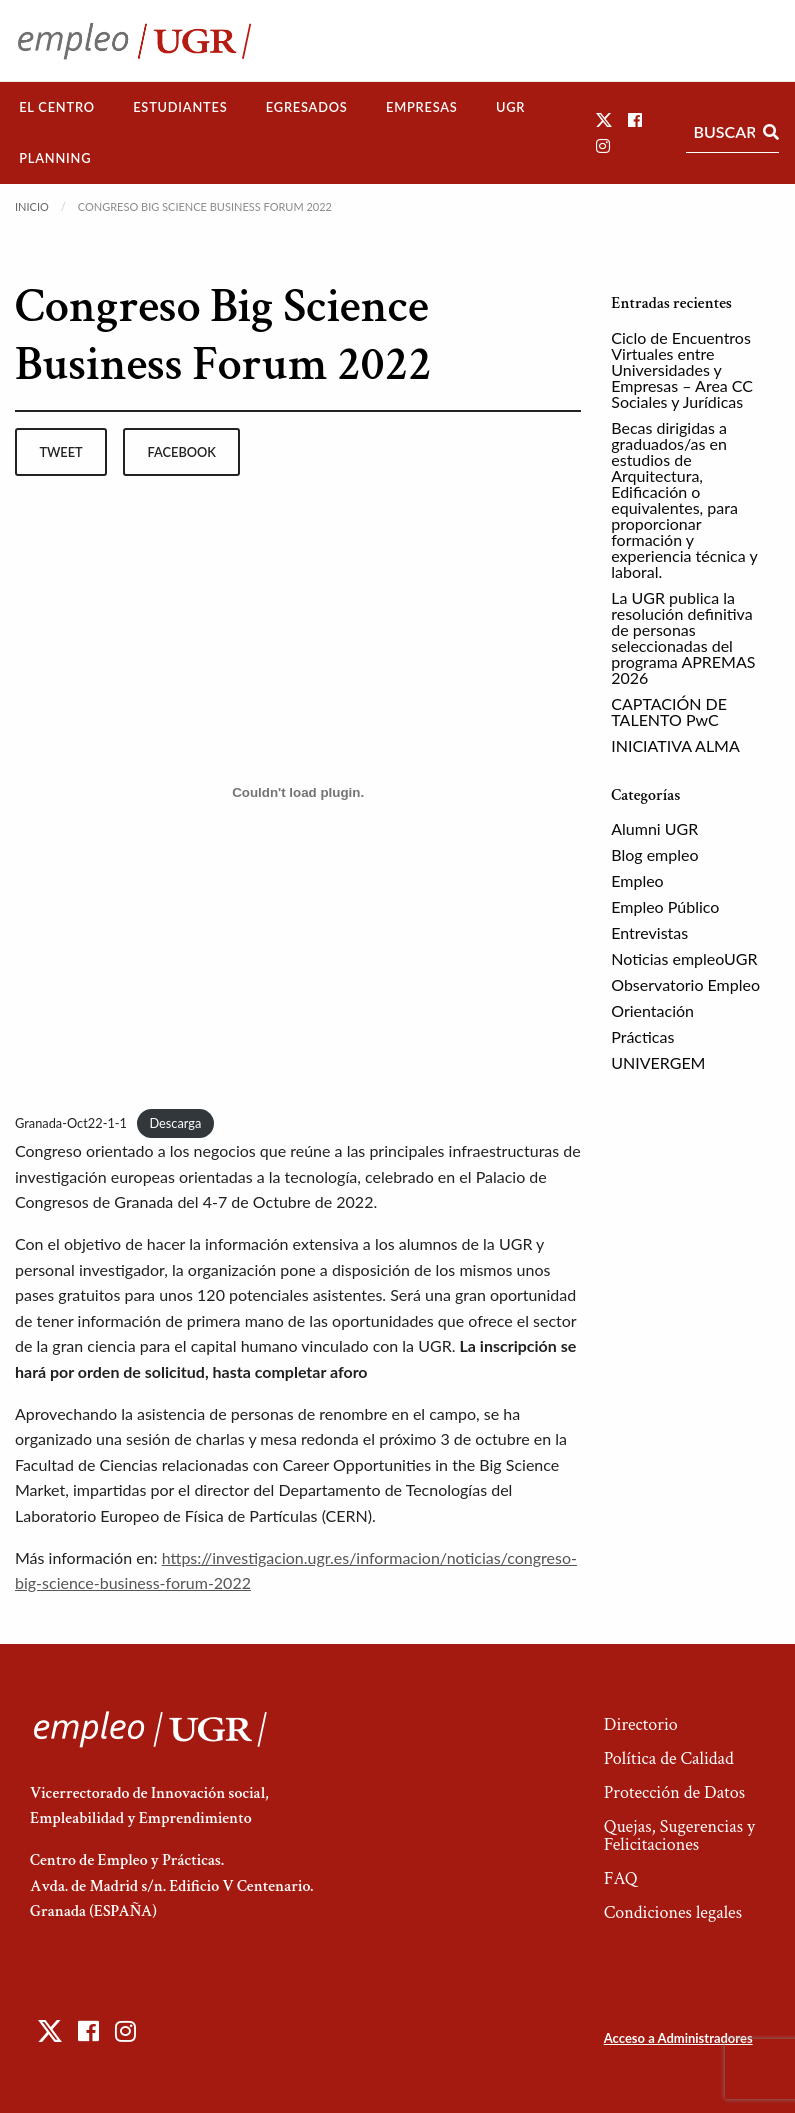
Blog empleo (654, 854)
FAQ (621, 1878)
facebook (182, 452)
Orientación (652, 1010)
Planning (55, 158)
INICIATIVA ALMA (675, 745)
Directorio (641, 1724)
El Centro (57, 107)
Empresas (422, 107)
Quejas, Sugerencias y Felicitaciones (679, 1835)
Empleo (637, 880)
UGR (510, 107)
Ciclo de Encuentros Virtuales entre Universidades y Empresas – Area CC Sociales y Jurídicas (682, 369)
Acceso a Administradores (678, 2038)
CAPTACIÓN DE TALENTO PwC (669, 711)
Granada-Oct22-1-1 (71, 1123)
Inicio (32, 206)
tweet (60, 452)
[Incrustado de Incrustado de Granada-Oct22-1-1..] (298, 792)
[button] (604, 119)
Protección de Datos (674, 1792)
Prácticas (642, 1036)
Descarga (175, 1123)
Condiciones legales (673, 1912)
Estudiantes (180, 107)
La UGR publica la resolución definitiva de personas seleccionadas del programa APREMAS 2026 (683, 637)
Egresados (307, 107)
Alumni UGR (654, 828)
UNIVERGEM (658, 1062)
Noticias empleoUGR (684, 958)
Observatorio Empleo (685, 984)
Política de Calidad (669, 1758)
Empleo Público (665, 906)
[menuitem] (57, 107)
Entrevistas (649, 932)
